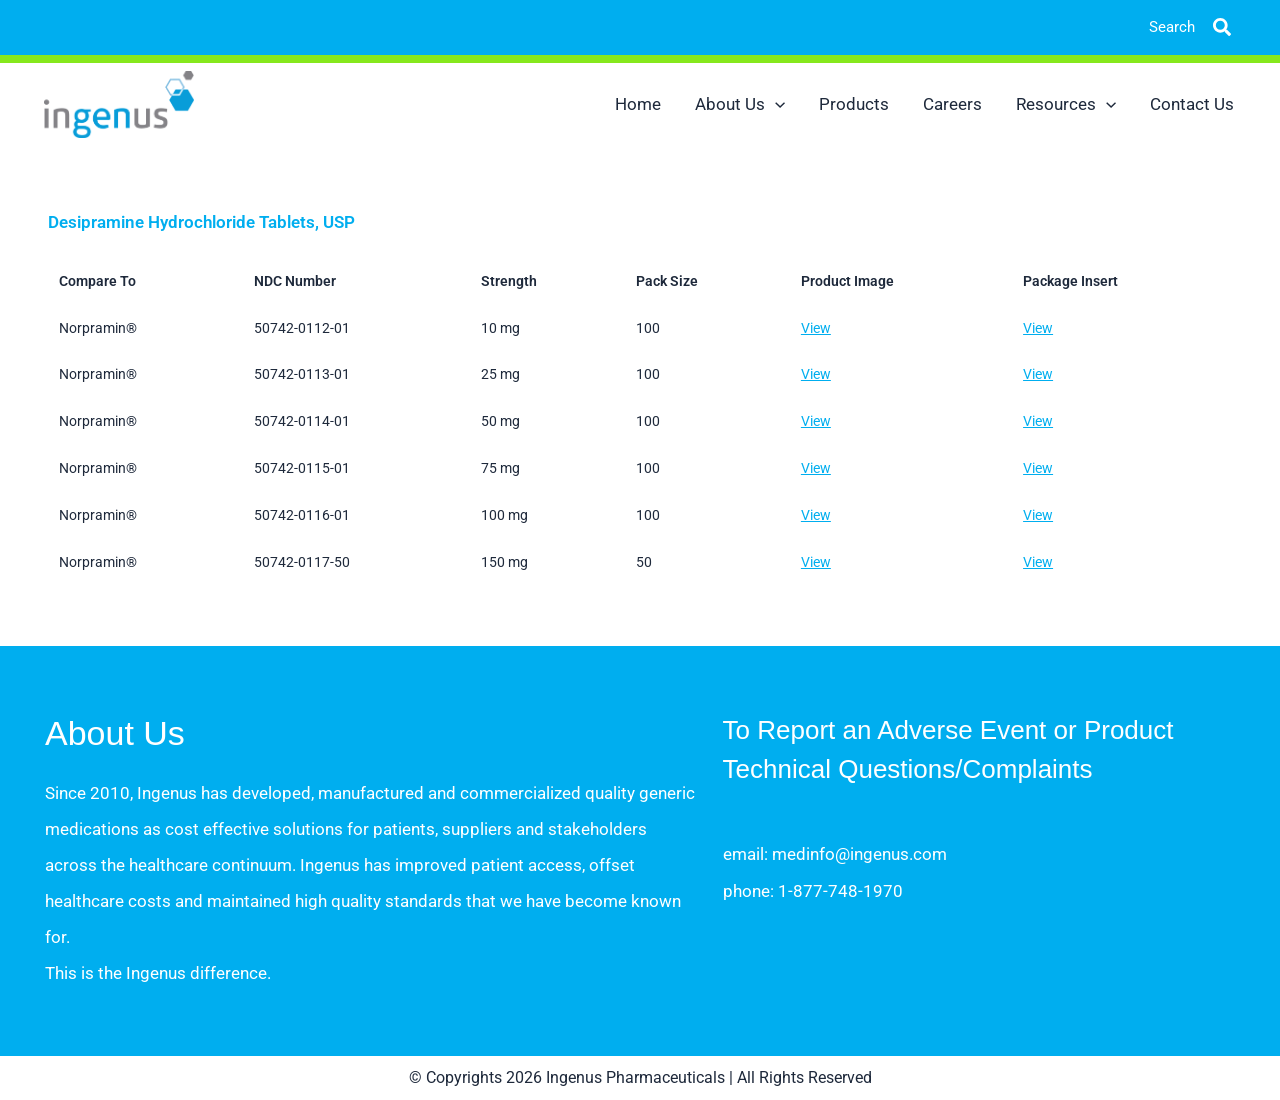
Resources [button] (1066, 104)
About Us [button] (740, 104)
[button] (1207, 27)
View (816, 328)
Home (638, 104)
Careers (952, 104)
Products (854, 104)
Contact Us (1192, 104)
